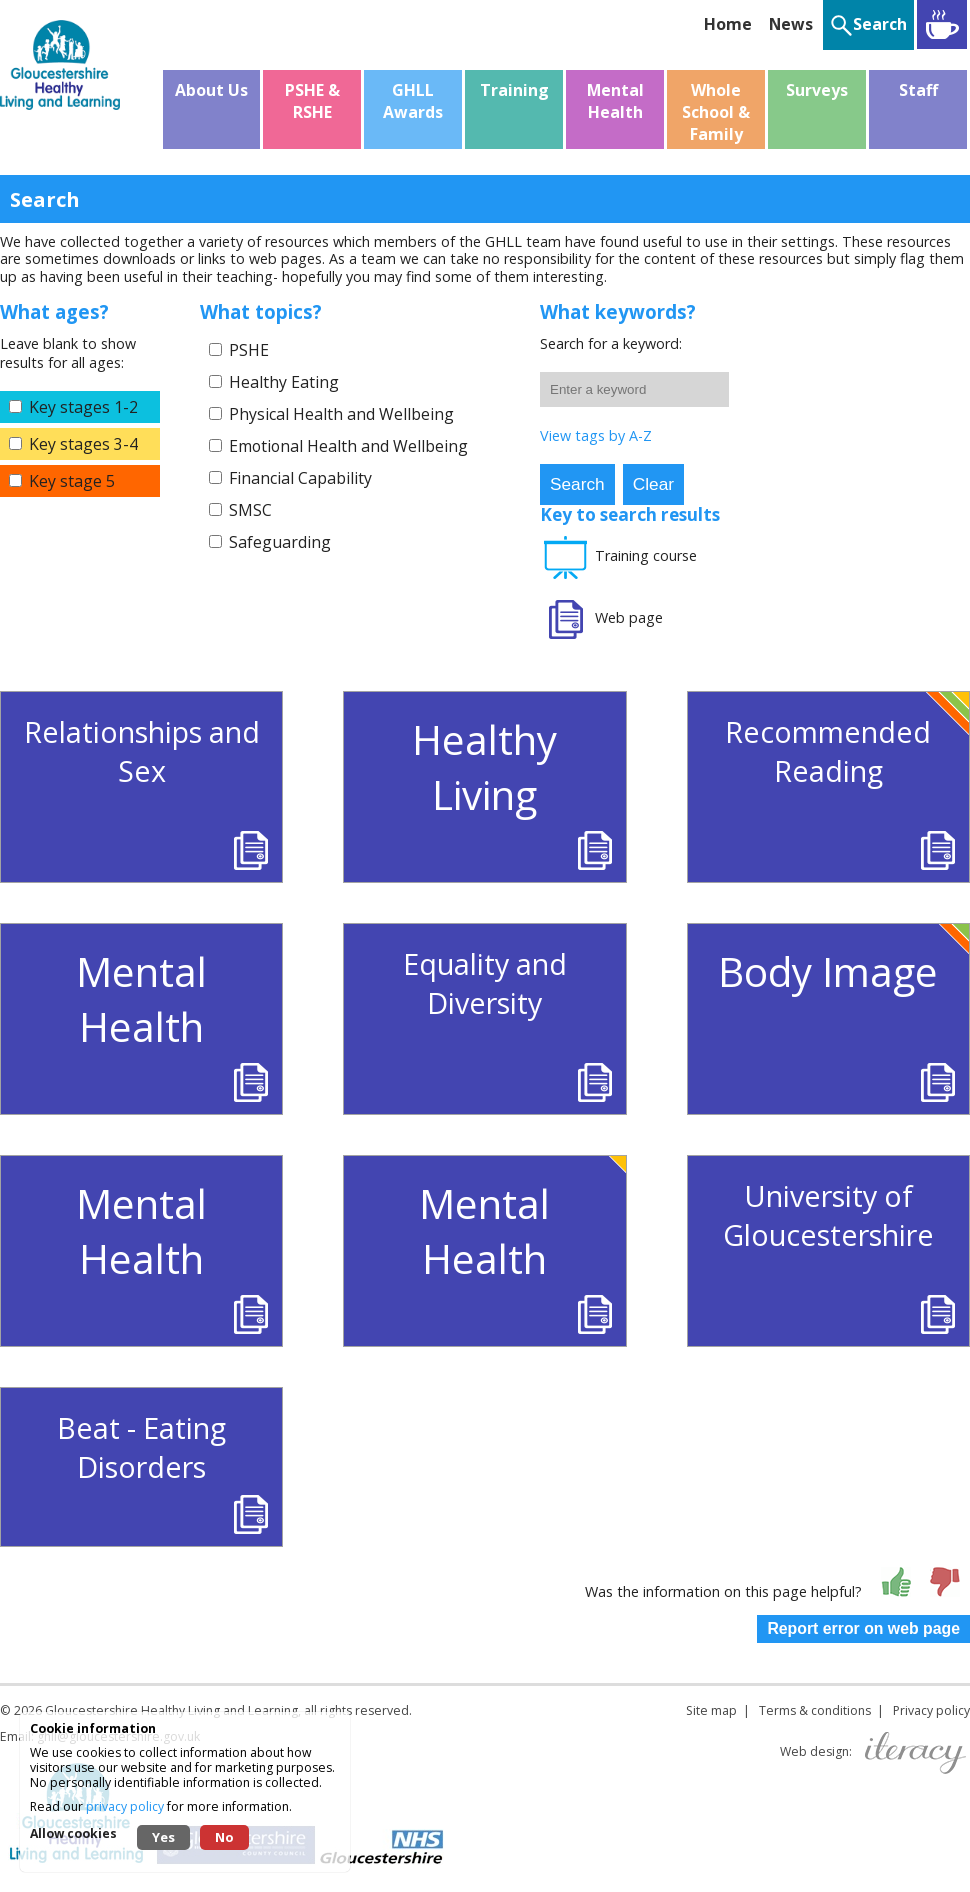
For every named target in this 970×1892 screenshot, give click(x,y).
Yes (163, 1837)
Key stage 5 (72, 481)
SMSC (250, 510)
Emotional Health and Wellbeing (348, 446)
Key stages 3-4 (83, 444)
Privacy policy (931, 1710)
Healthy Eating (284, 382)
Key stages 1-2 (83, 407)
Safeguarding (280, 542)
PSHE (249, 350)
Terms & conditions (815, 1710)
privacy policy (125, 1806)
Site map (711, 1710)
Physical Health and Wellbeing (341, 414)
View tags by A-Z (596, 435)
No (224, 1837)
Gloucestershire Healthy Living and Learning (171, 1710)
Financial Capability (300, 478)
